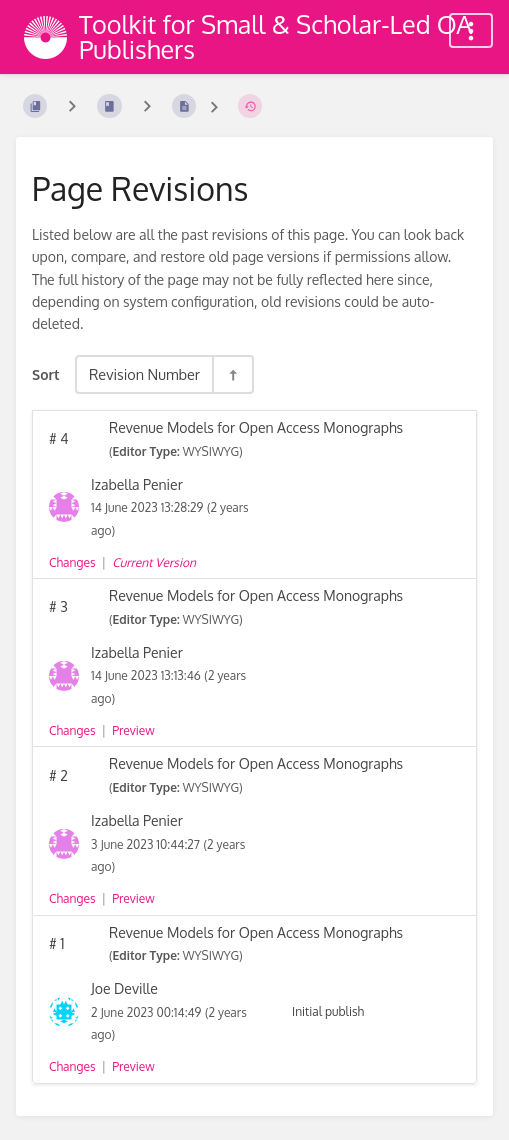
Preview (133, 730)
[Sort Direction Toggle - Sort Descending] (232, 374)
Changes (72, 562)
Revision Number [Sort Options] (144, 374)
